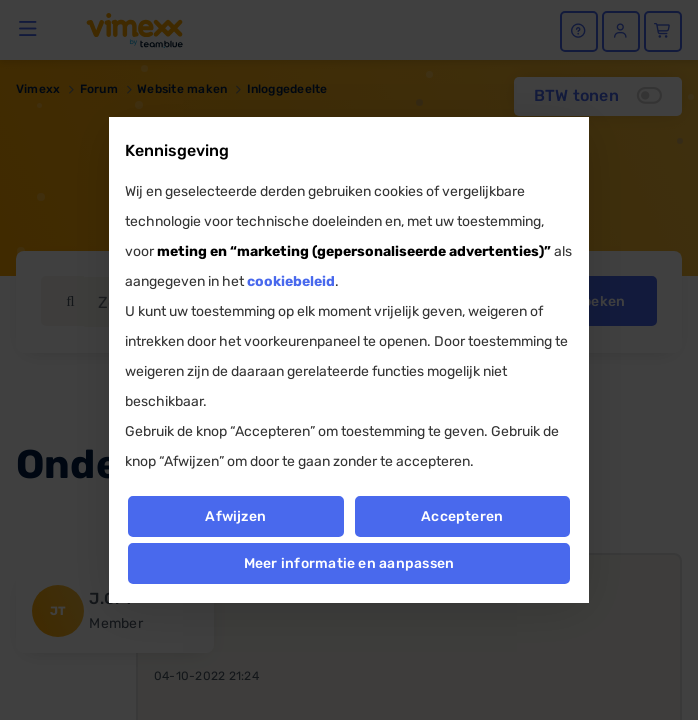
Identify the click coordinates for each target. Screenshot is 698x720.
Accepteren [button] (462, 516)
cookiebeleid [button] (291, 281)
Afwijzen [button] (235, 516)
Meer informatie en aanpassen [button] (349, 563)
